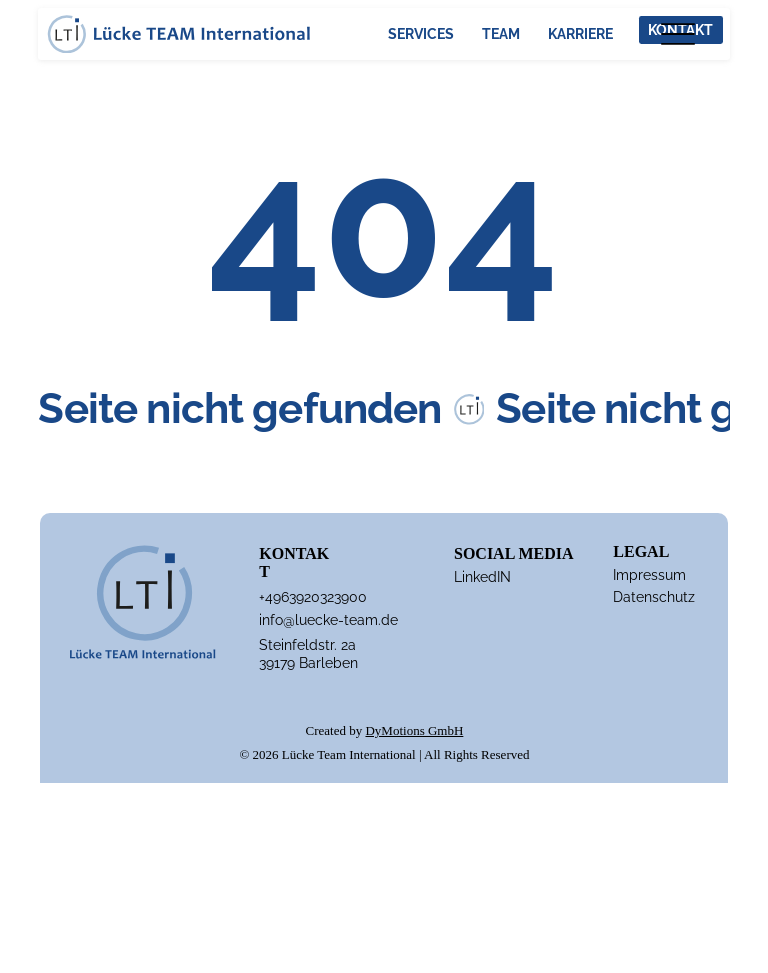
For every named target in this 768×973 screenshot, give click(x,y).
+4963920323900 (313, 597)
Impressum (649, 575)
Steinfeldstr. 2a (307, 645)
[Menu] (677, 33)
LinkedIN (482, 577)
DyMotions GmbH (414, 730)
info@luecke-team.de (328, 620)
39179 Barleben (308, 663)
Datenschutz (654, 597)
